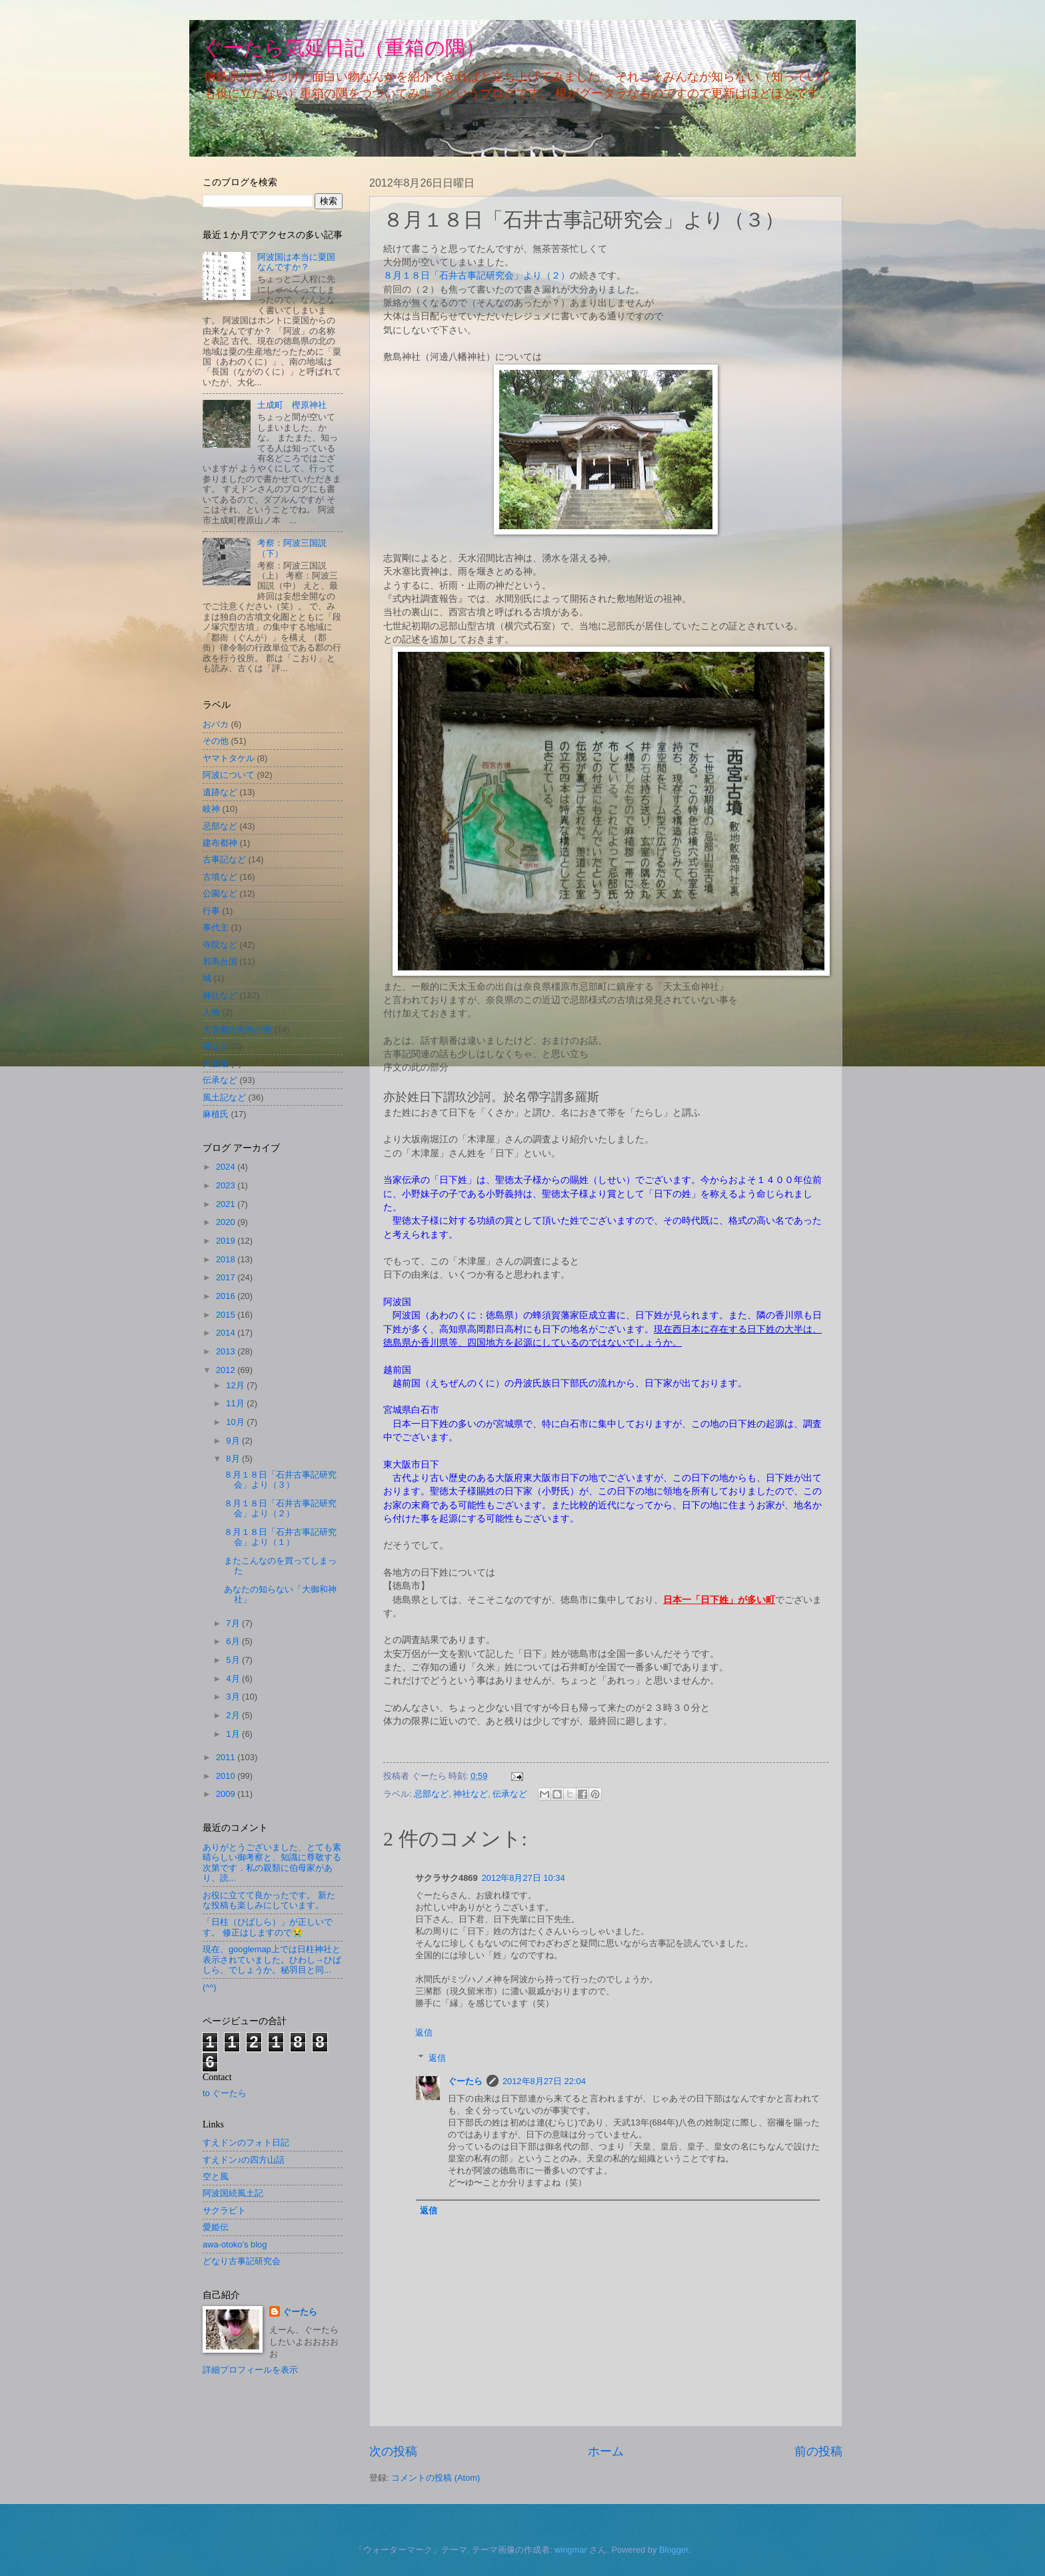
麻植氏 (216, 1114)
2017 (226, 1277)
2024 (226, 1167)
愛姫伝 (216, 2227)
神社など (470, 1794)
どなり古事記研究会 (242, 2261)
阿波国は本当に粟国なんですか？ (296, 262)
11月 (236, 1403)
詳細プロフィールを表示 (250, 2370)
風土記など (224, 1097)
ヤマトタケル (229, 758)
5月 (234, 1660)
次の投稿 (393, 2451)
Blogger (673, 2550)
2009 (226, 1794)
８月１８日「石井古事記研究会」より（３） (280, 1480)
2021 (226, 1204)
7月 (234, 1623)
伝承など (510, 1794)
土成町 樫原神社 (292, 405)
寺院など (220, 945)
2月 (234, 1715)
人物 (211, 1012)
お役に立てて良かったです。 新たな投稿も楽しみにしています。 (269, 1900)
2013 (226, 1351)
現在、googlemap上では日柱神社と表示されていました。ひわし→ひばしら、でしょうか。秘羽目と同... (272, 1959)
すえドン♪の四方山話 (244, 2160)
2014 (226, 1333)
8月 (234, 1459)
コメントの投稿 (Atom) (435, 2478)
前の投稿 (818, 2451)
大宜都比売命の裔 (237, 1029)
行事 (211, 911)
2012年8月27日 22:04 (544, 2081)
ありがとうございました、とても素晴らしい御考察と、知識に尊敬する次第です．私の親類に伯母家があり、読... (272, 1862)
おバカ (216, 724)
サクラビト (224, 2210)
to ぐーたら (225, 2093)
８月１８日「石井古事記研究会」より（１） (280, 1537)
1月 (234, 1734)
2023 (226, 1185)
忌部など (431, 1794)
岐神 (211, 809)
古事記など (224, 859)
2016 (226, 1296)
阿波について (229, 775)
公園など (220, 893)
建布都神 (220, 843)
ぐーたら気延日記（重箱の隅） (344, 48)
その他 (216, 741)
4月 (234, 1679)
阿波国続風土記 (233, 2193)
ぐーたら (465, 2081)
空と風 (216, 2176)
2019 (226, 1241)
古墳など (220, 877)
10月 (236, 1422)
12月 (236, 1385)
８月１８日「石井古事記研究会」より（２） (476, 276)
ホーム (606, 2451)
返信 (424, 2032)
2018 (226, 1259)
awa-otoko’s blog (235, 2244)
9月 (234, 1441)
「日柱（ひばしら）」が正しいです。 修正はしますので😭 (268, 1927)
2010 (226, 1776)
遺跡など (220, 792)
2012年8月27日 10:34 (523, 1878)
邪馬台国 (220, 961)
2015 (226, 1315)
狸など (216, 1046)
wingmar (570, 2550)
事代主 (216, 927)
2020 (226, 1222)
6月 (234, 1641)
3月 (234, 1697)
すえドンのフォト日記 (246, 2142)
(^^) (210, 1987)
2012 (226, 1370)
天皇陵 (216, 1063)
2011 (226, 1757)
